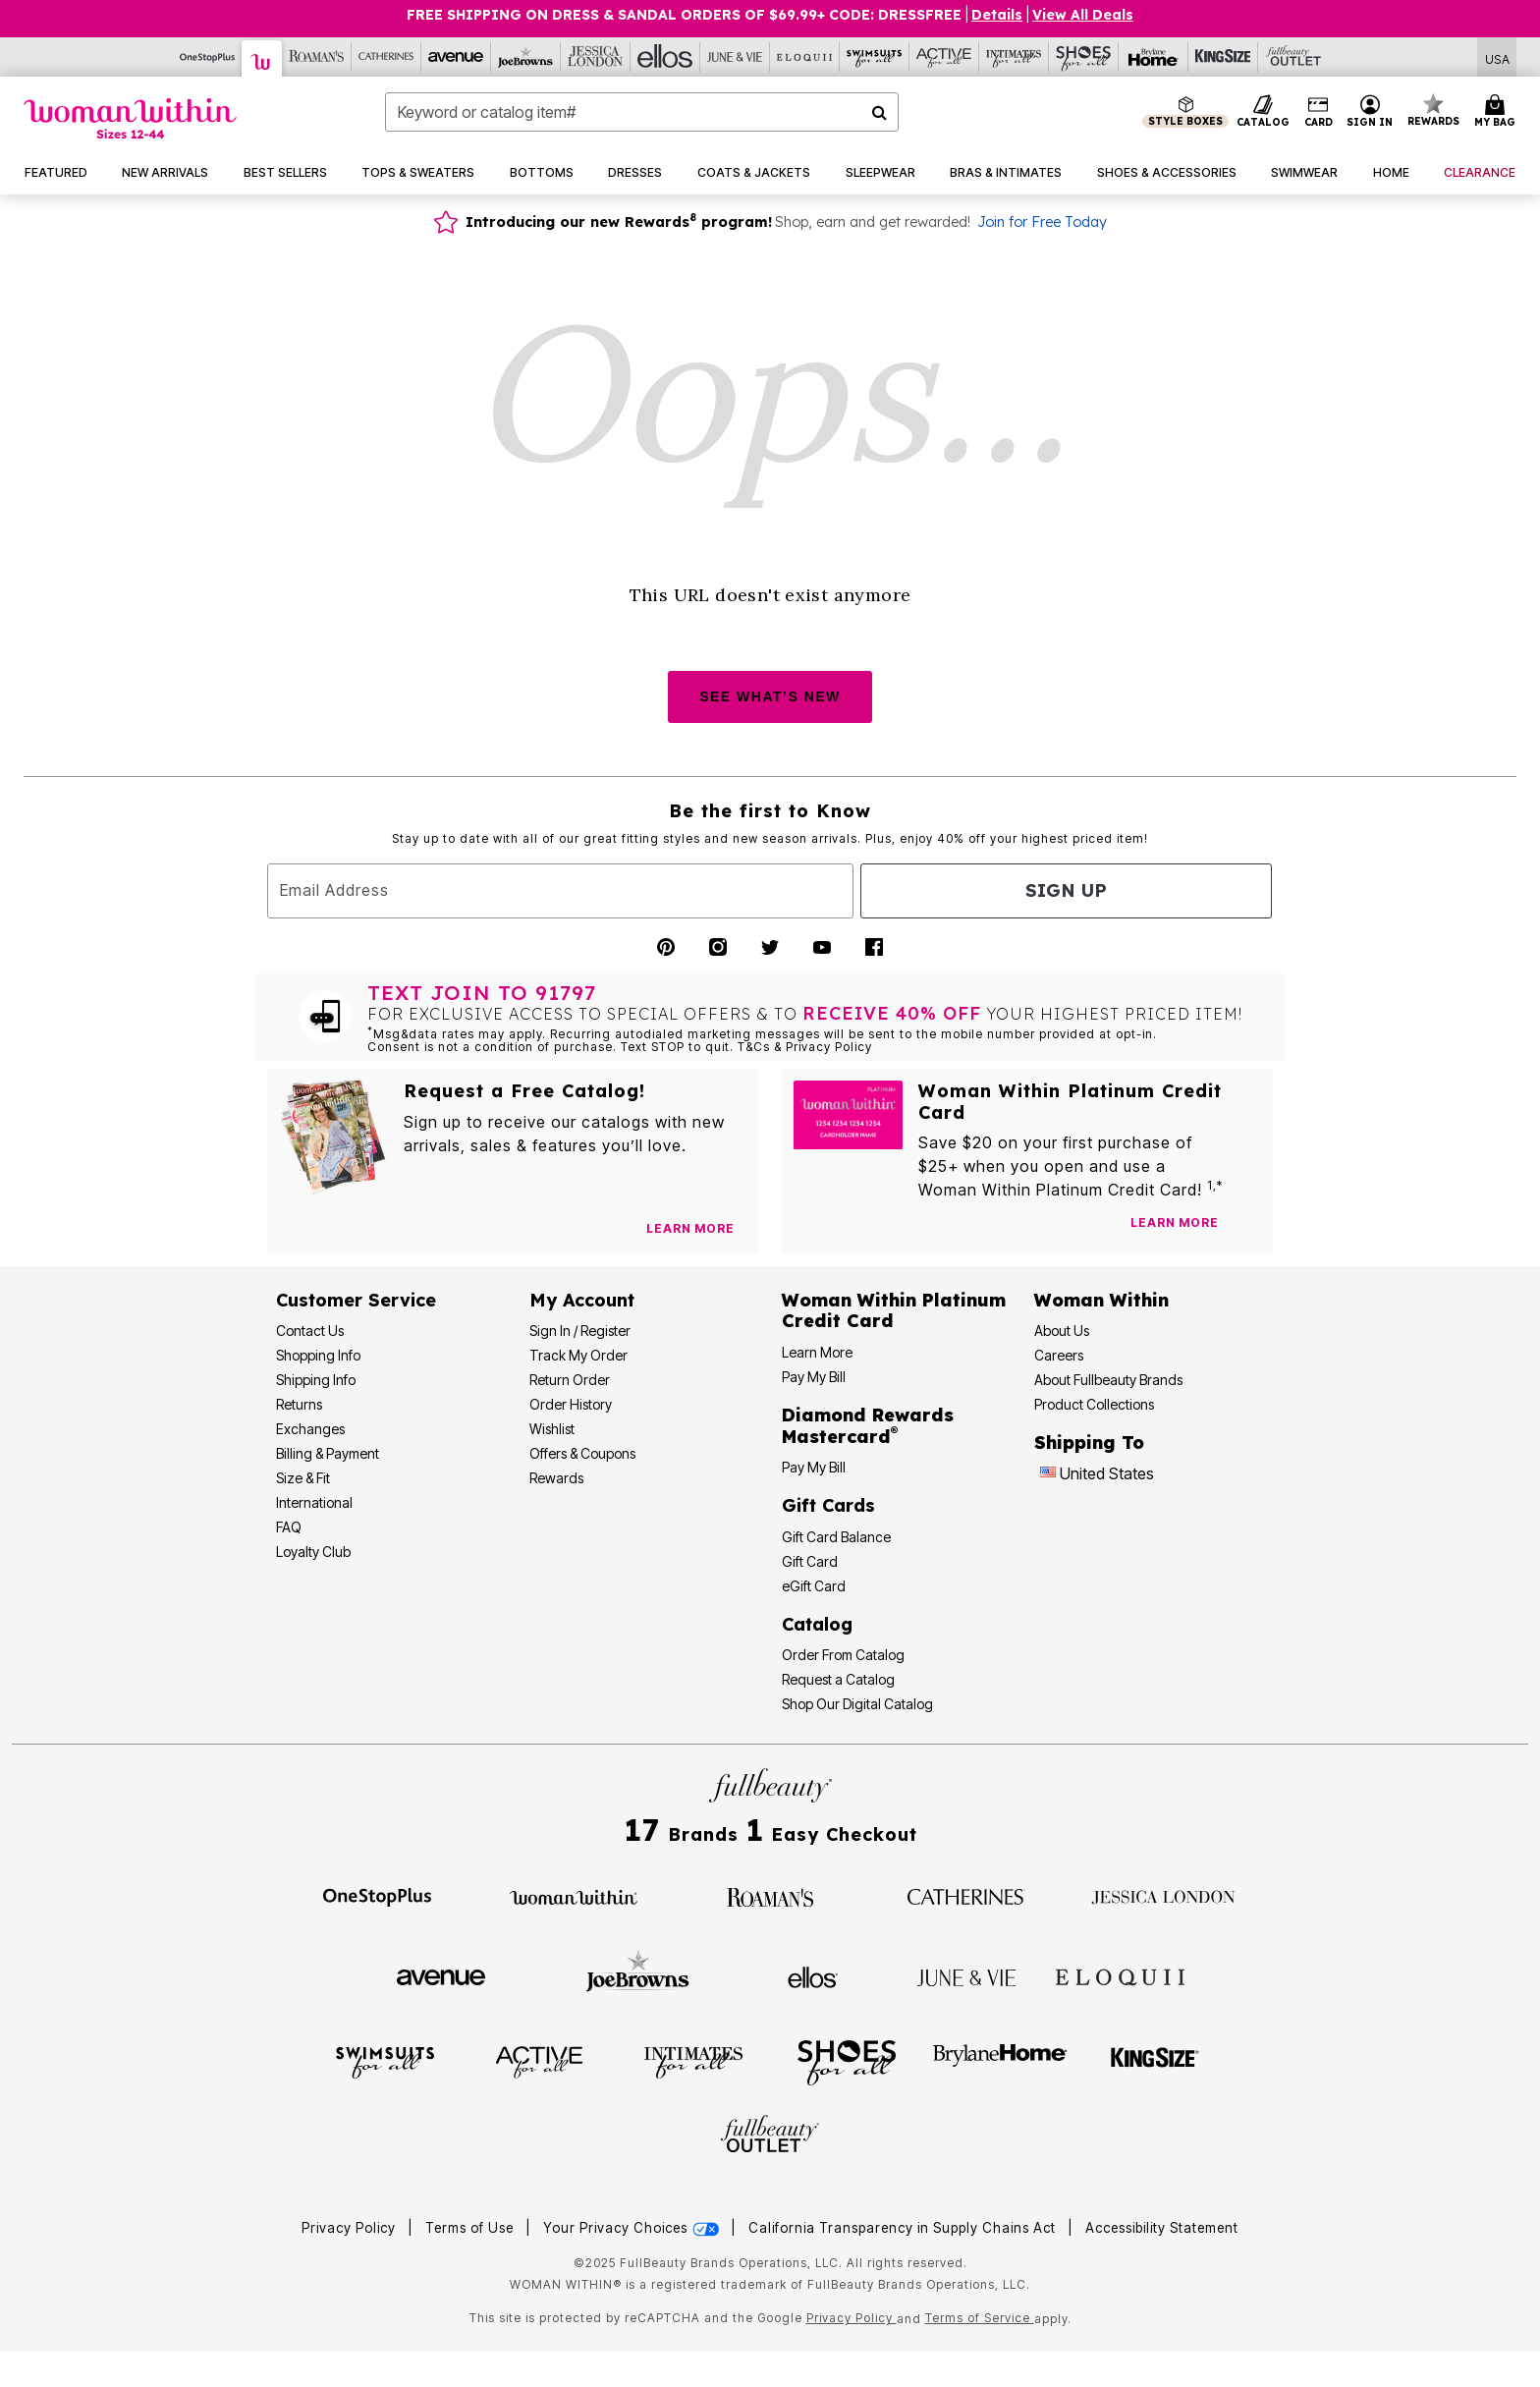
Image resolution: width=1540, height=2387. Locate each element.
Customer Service (356, 1300)
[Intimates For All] (1014, 57)
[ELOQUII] (1120, 1974)
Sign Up (1066, 890)
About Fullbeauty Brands (1108, 1379)
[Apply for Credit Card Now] (1248, 1227)
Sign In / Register (580, 1330)
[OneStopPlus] (208, 57)
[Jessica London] (596, 57)
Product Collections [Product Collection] (1094, 1404)
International (314, 1502)
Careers (1058, 1355)
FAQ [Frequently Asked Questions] (289, 1527)
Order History (570, 1404)
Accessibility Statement (1161, 2228)
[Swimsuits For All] (874, 57)
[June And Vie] (735, 57)
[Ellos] (665, 57)
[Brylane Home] (1153, 57)
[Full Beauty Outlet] (1293, 57)
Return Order (569, 1379)
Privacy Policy (349, 2228)
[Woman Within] (262, 58)
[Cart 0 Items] (1497, 112)
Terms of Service (979, 2317)
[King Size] (1223, 57)
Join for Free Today (1042, 222)
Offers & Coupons (582, 1453)
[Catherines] (966, 1896)
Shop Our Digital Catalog (857, 1703)
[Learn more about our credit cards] (1175, 1222)
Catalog (817, 1624)
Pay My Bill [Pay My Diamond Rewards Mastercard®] (814, 1467)
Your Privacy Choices (633, 2228)
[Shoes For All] (1084, 57)
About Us (1061, 1330)
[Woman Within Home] (130, 118)
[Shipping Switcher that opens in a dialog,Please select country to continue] (1497, 57)
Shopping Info (318, 1355)
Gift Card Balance (836, 1536)
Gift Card (810, 1561)
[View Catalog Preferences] (690, 1228)
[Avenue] (456, 57)
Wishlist (552, 1428)
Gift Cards (828, 1505)
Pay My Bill (814, 1376)
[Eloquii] (805, 57)
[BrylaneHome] (1000, 2061)
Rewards (556, 1478)
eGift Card (814, 1586)
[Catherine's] (386, 57)
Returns (299, 1404)
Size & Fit (303, 1478)
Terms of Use (469, 2228)
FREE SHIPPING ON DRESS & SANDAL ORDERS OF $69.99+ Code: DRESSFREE (684, 15)
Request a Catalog (838, 1679)
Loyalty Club (313, 1551)
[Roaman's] (317, 57)
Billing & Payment (327, 1453)
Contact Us (310, 1330)
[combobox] (642, 112)
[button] (1370, 112)
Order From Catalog (843, 1654)
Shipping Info (316, 1379)
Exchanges (310, 1428)
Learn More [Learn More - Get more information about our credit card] (817, 1352)
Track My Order (578, 1355)
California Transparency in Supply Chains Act (904, 2228)
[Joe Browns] (526, 57)
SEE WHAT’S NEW (770, 696)
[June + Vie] (966, 1976)
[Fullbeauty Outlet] (770, 2136)
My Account (581, 1300)
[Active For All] (944, 57)
